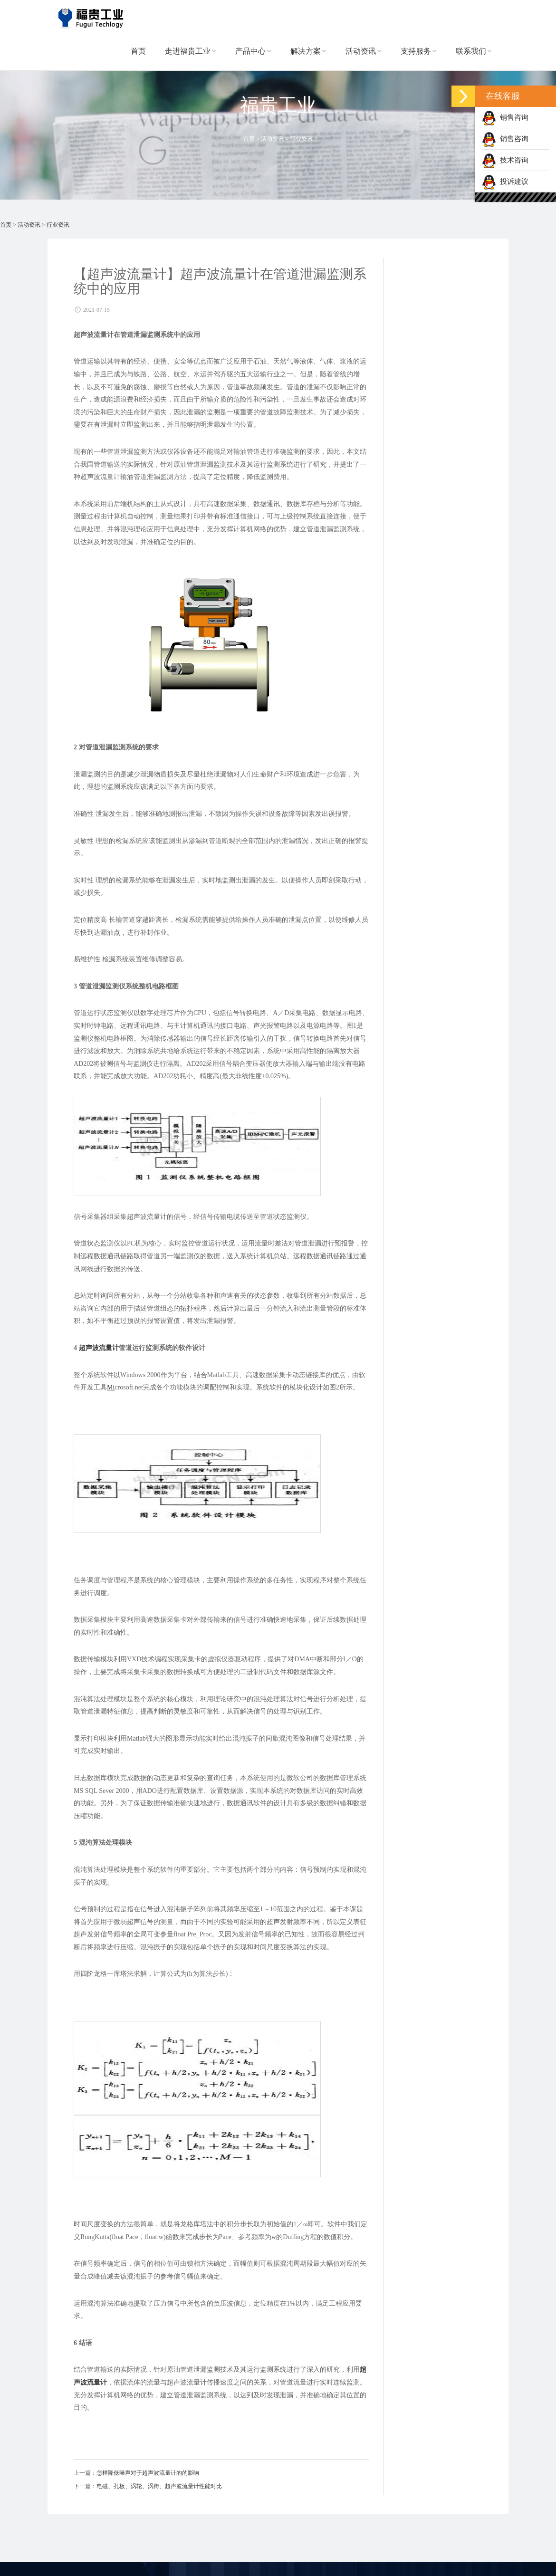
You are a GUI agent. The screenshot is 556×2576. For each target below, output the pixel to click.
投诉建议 (505, 181)
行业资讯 (301, 138)
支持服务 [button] (419, 57)
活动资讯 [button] (363, 57)
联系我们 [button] (474, 57)
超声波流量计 (99, 1347)
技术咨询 (505, 160)
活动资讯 (272, 138)
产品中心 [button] (253, 57)
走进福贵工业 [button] (190, 57)
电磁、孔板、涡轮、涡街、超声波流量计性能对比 (159, 2486)
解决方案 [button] (308, 57)
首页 (138, 57)
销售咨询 (505, 117)
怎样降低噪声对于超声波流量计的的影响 (147, 2473)
